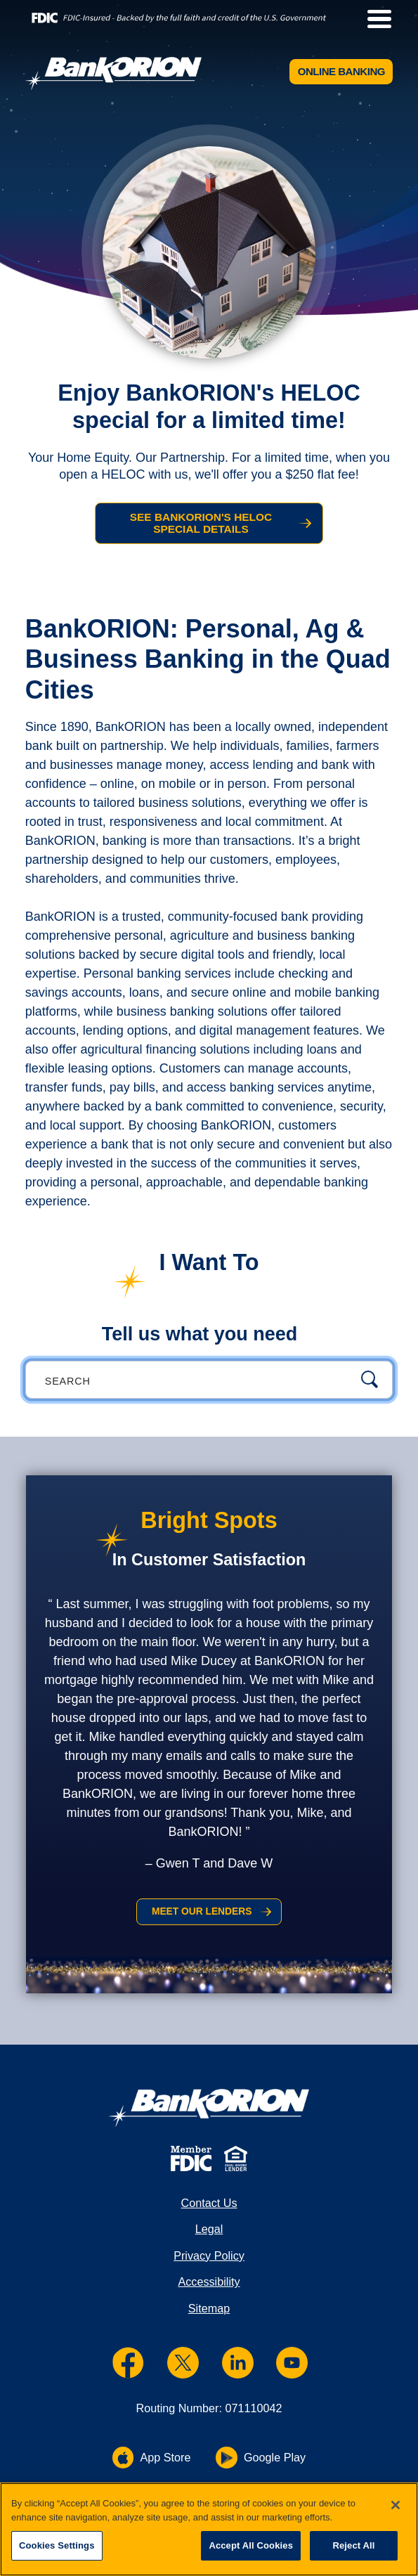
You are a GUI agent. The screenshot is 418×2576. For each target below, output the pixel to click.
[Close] (395, 2505)
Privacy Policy (209, 2264)
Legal (209, 2237)
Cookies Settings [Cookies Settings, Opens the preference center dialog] (57, 2545)
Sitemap (209, 2316)
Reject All (353, 2545)
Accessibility (209, 2290)
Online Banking (337, 73)
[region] (209, 2529)
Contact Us (209, 2211)
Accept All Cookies (251, 2545)
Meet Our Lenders (200, 1916)
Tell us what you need (200, 1338)
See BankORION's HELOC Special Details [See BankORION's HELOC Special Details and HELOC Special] (199, 525)
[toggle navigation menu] (374, 19)
